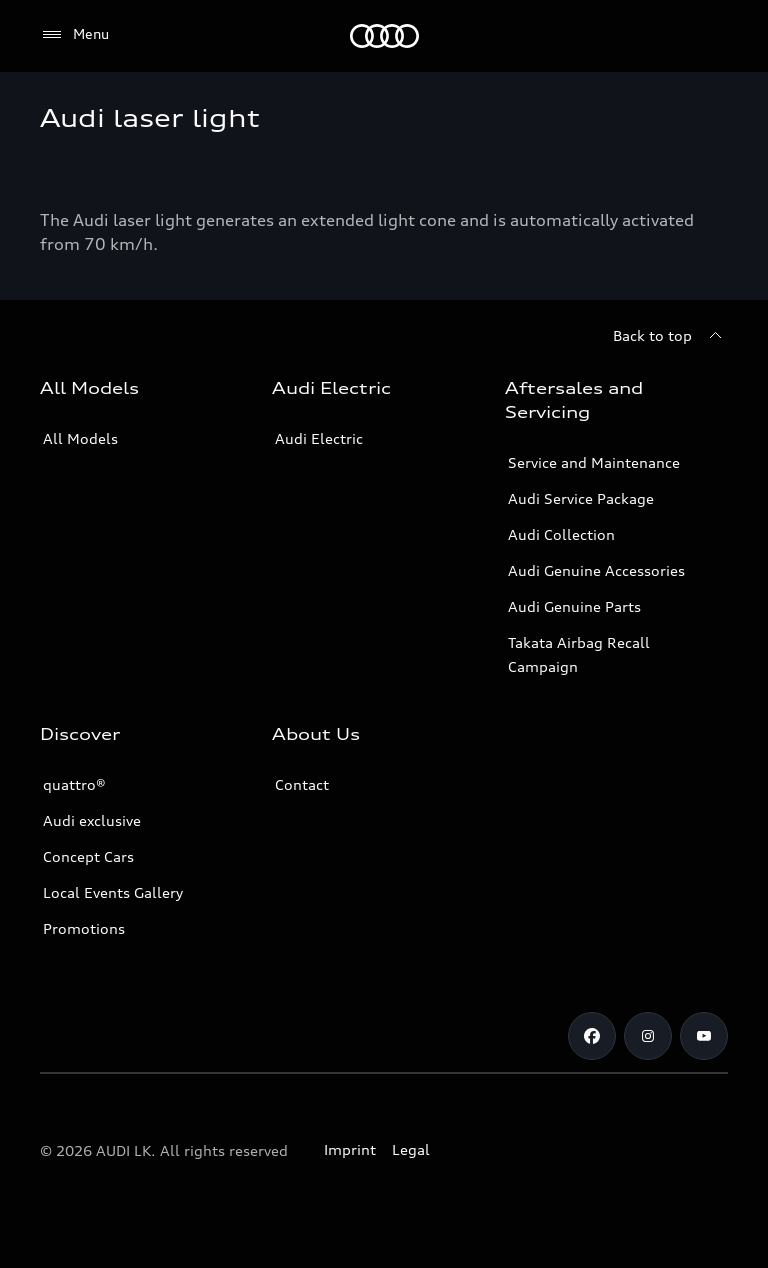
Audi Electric (319, 438)
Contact (302, 784)
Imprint (350, 1149)
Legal (411, 1149)
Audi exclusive (92, 820)
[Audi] (384, 36)
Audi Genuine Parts (574, 606)
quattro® (74, 784)
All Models (80, 438)
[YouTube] (704, 1036)
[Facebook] (592, 1036)
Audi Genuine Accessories (596, 570)
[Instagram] (648, 1036)
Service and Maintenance (594, 462)
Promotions (84, 928)
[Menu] (74, 35)
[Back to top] (670, 336)
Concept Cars (88, 856)
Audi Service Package (581, 498)
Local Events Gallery (113, 892)
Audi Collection (561, 534)
